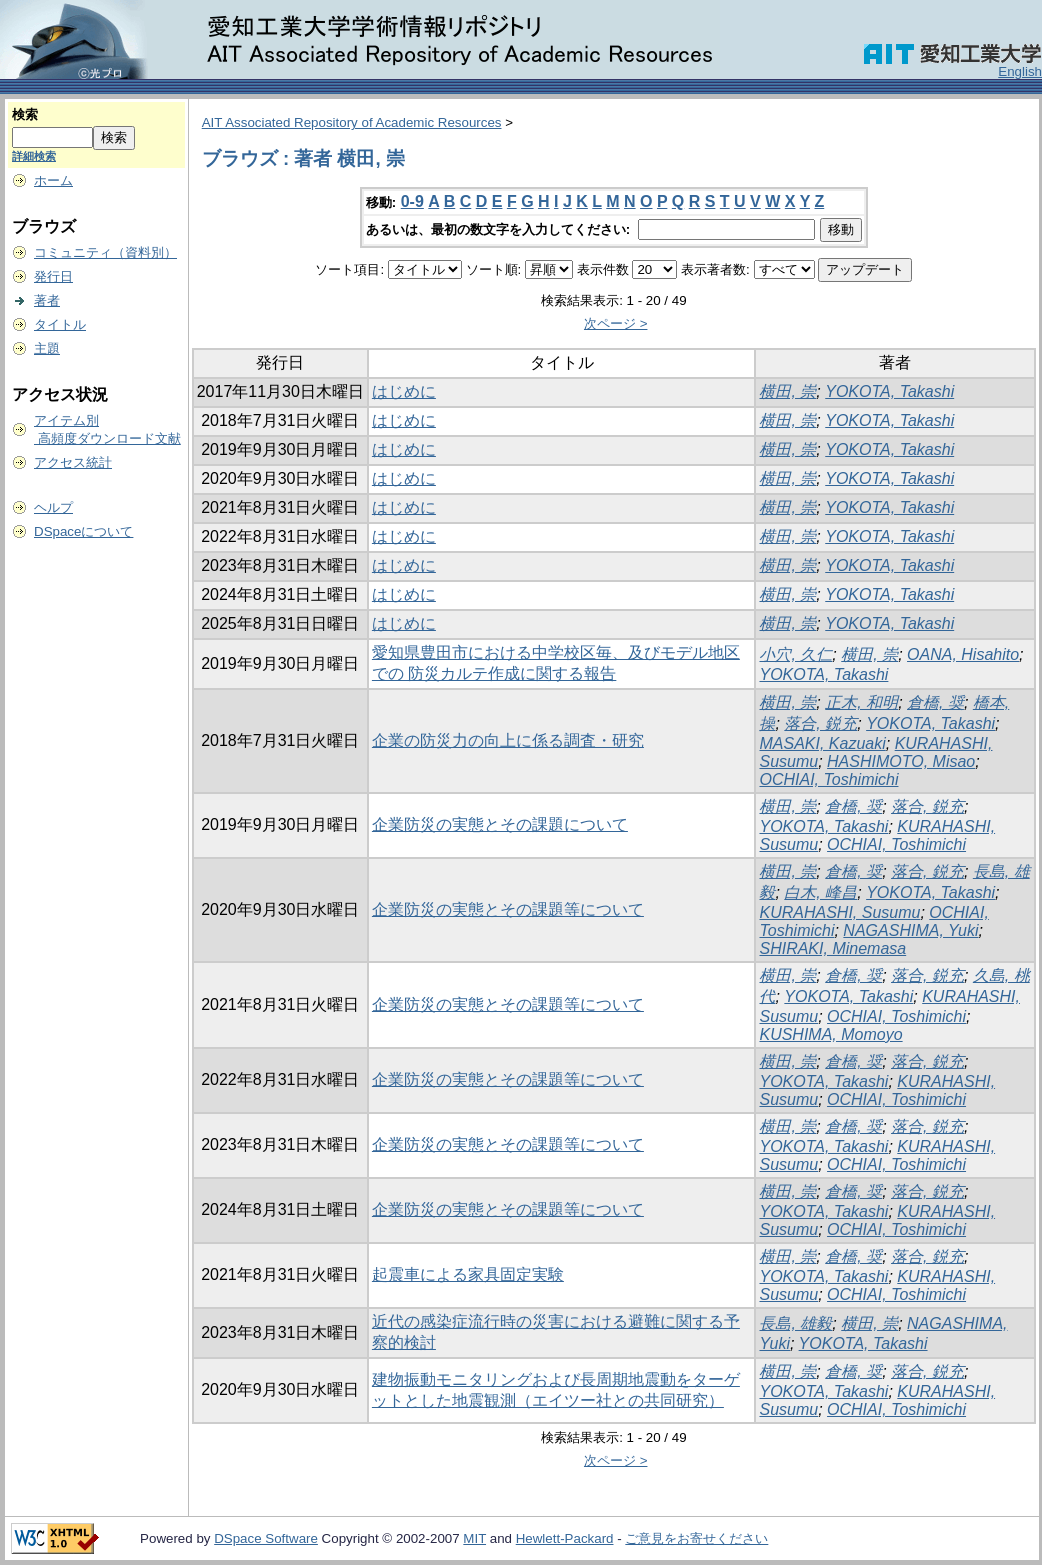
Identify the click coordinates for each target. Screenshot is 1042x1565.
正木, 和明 (861, 702)
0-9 (412, 201)
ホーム (53, 180)
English (1020, 71)
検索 (25, 114)
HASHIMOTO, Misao (901, 761)
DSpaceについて (83, 531)
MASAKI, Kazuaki (822, 743)
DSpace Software (266, 1538)
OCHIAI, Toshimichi (828, 779)
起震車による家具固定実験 (468, 1274)
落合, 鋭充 (820, 723)
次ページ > (616, 323)
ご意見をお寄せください (696, 1538)
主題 (47, 348)
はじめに (404, 391)
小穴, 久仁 (795, 654)
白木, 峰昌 (820, 892)
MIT (474, 1538)
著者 (47, 300)
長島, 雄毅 (795, 1323)
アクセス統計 (73, 462)
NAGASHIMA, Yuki (910, 930)
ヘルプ (53, 507)
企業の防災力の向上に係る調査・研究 (508, 740)
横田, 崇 (787, 391)
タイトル (60, 324)
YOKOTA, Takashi (889, 391)
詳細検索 (34, 156)
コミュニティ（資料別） (105, 252)
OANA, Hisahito (963, 654)
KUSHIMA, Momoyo (830, 1034)
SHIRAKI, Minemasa (832, 948)
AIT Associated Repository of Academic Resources (352, 122)
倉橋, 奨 (935, 702)
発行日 (53, 276)
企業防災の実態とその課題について (500, 824)
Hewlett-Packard (565, 1538)
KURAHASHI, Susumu (839, 912)
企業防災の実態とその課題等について (508, 909)
